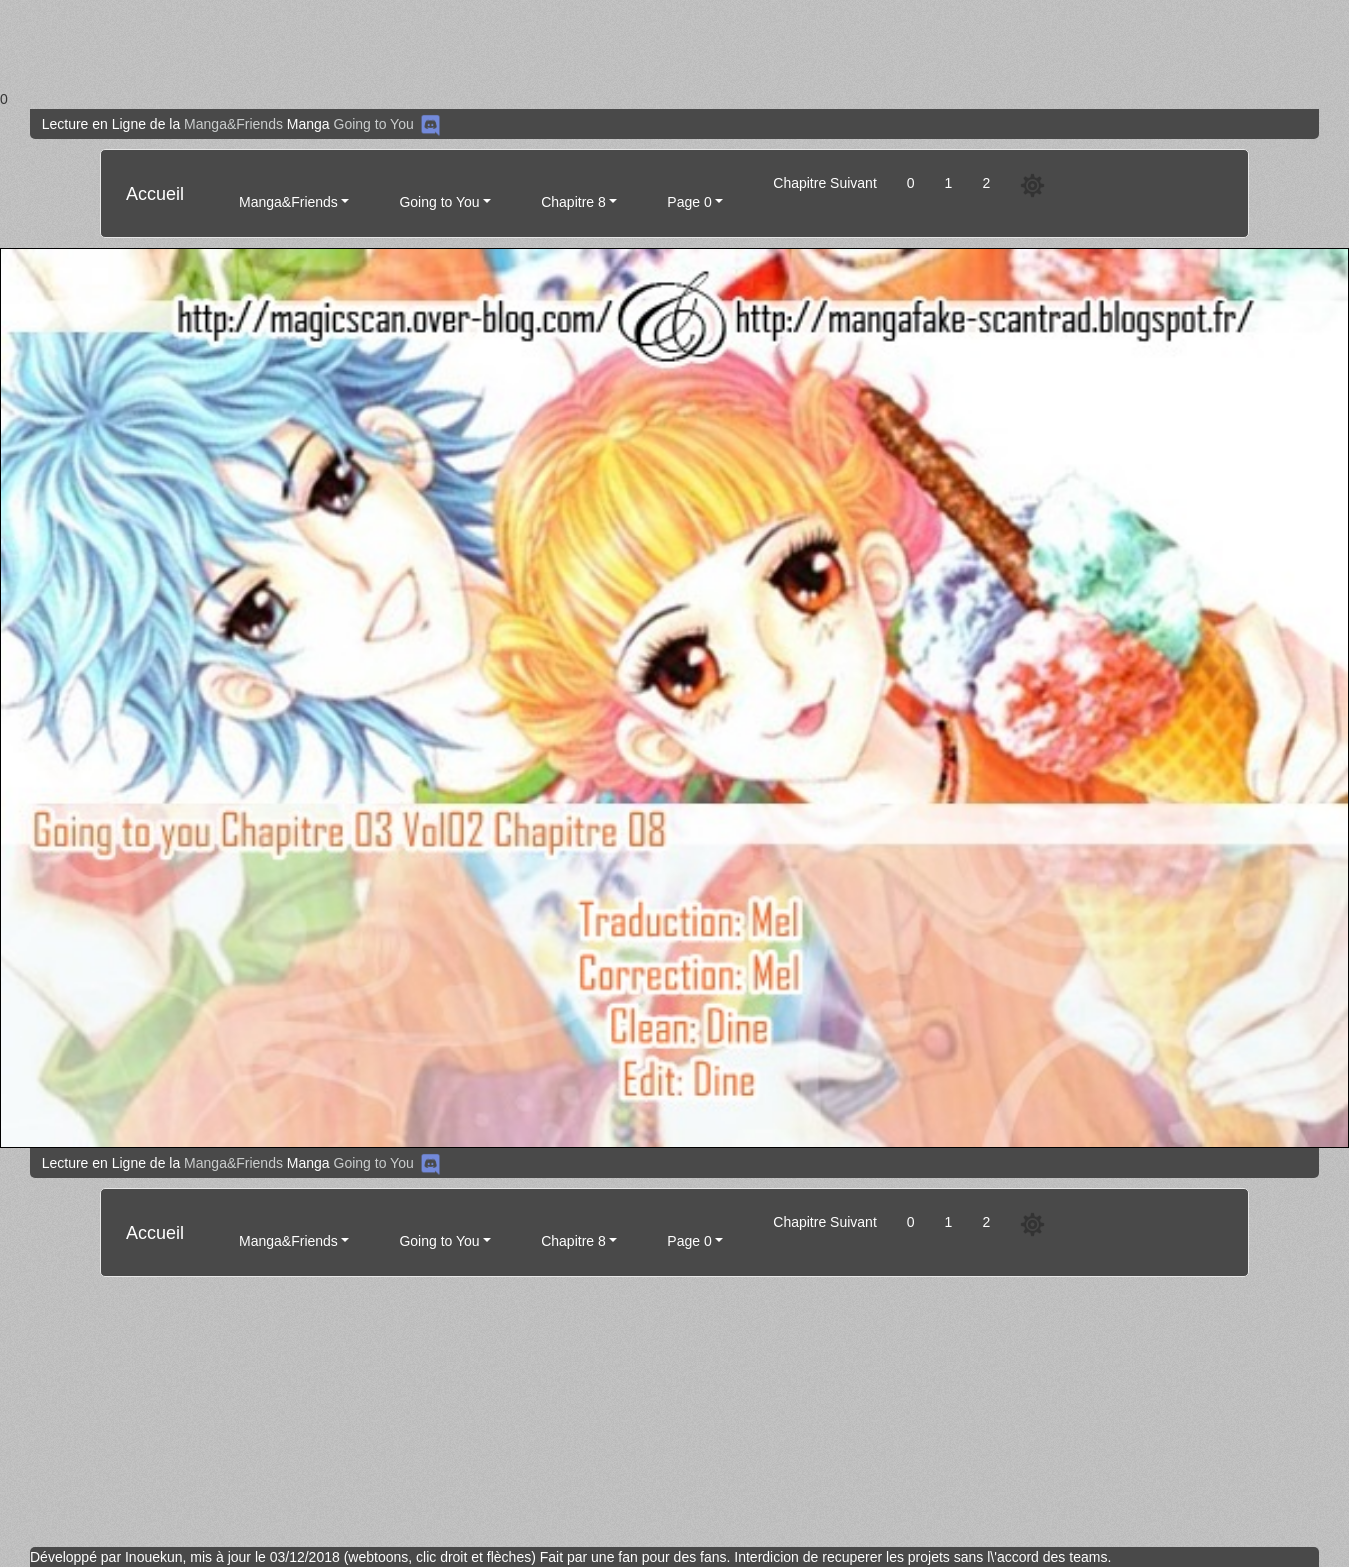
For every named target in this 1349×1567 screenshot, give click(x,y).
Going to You (374, 124)
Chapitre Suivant (825, 183)
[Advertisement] (600, 44)
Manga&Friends (233, 124)
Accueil (155, 194)
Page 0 (689, 202)
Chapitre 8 (573, 202)
